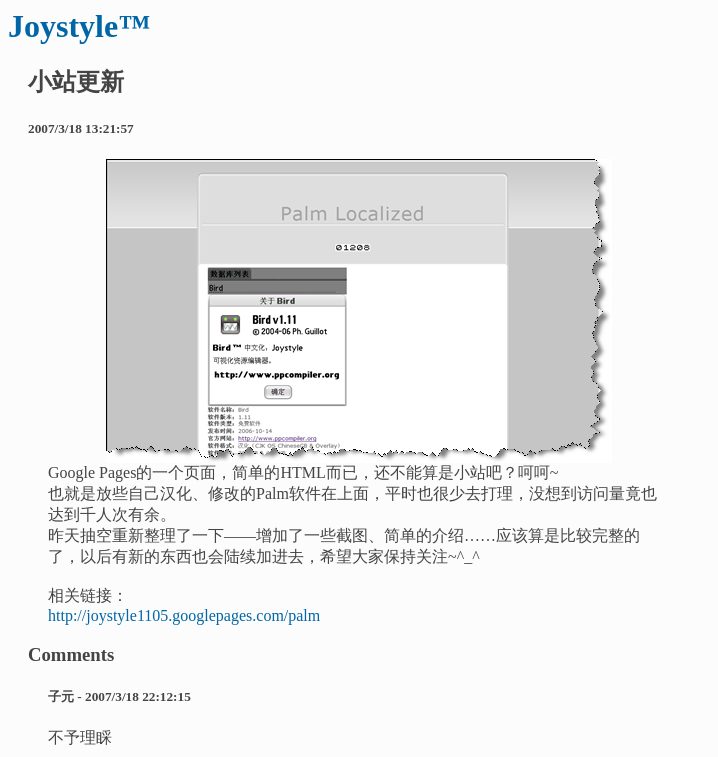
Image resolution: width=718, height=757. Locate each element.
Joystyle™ (79, 26)
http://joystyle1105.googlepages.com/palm (184, 615)
